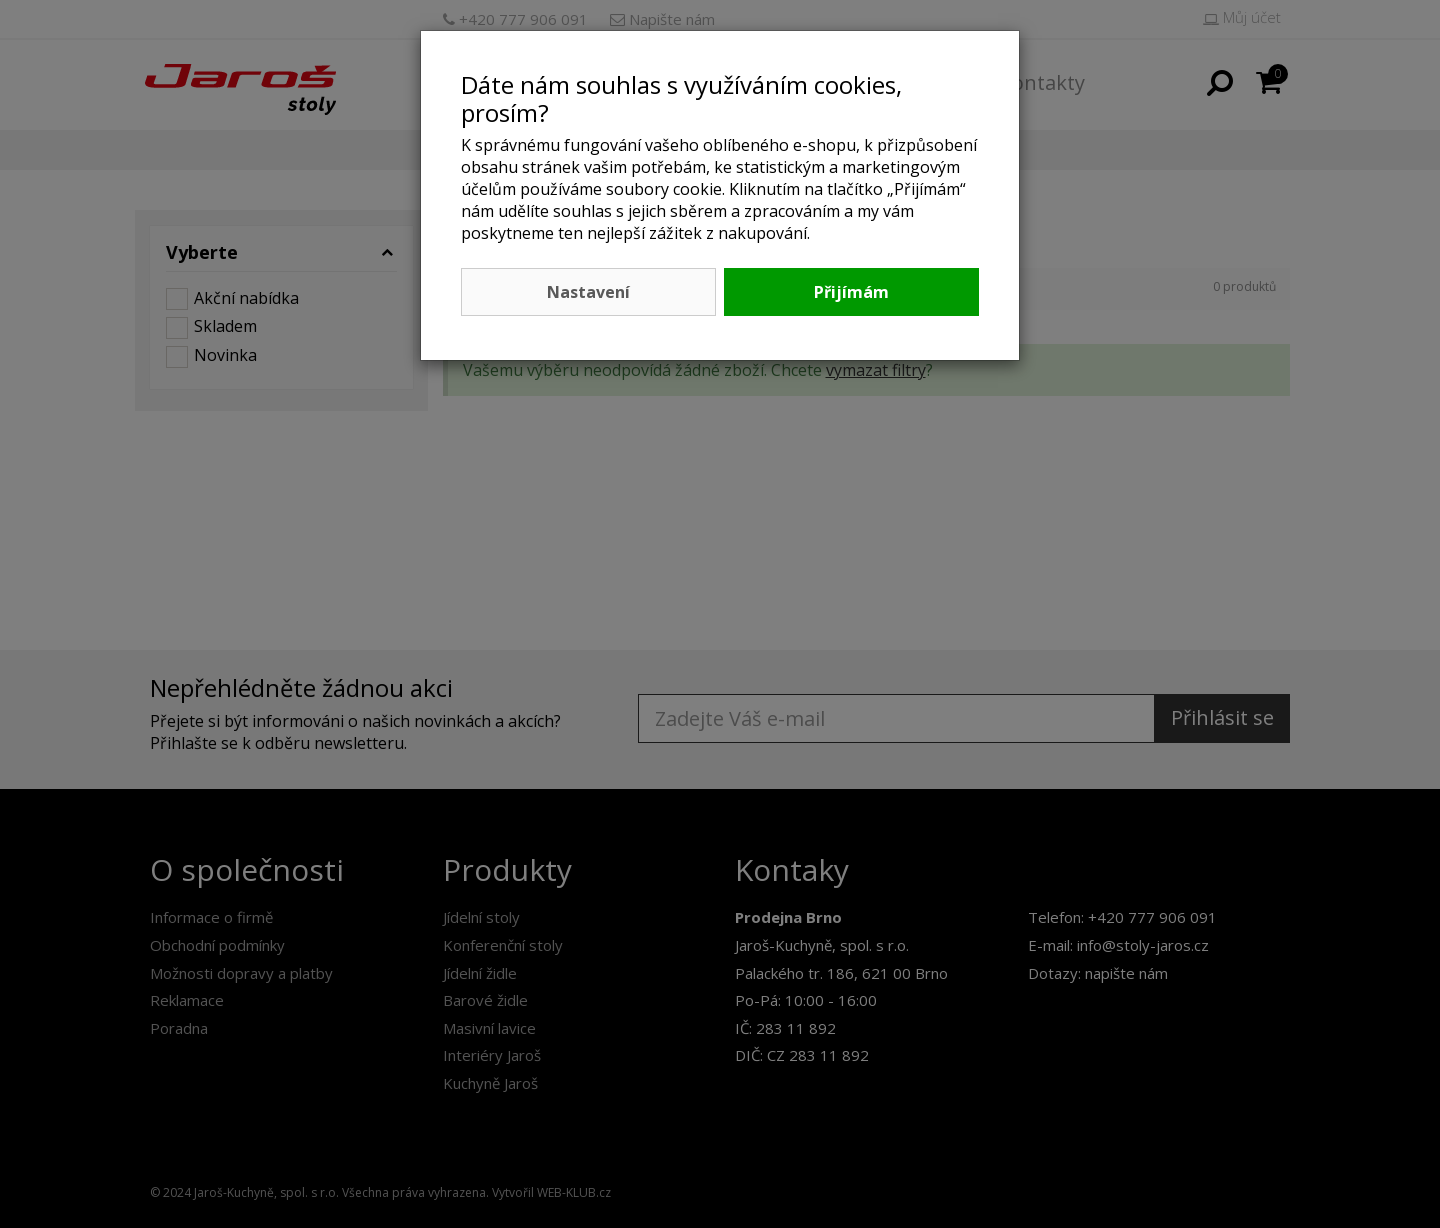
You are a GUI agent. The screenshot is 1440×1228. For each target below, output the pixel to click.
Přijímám (851, 292)
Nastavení (588, 292)
